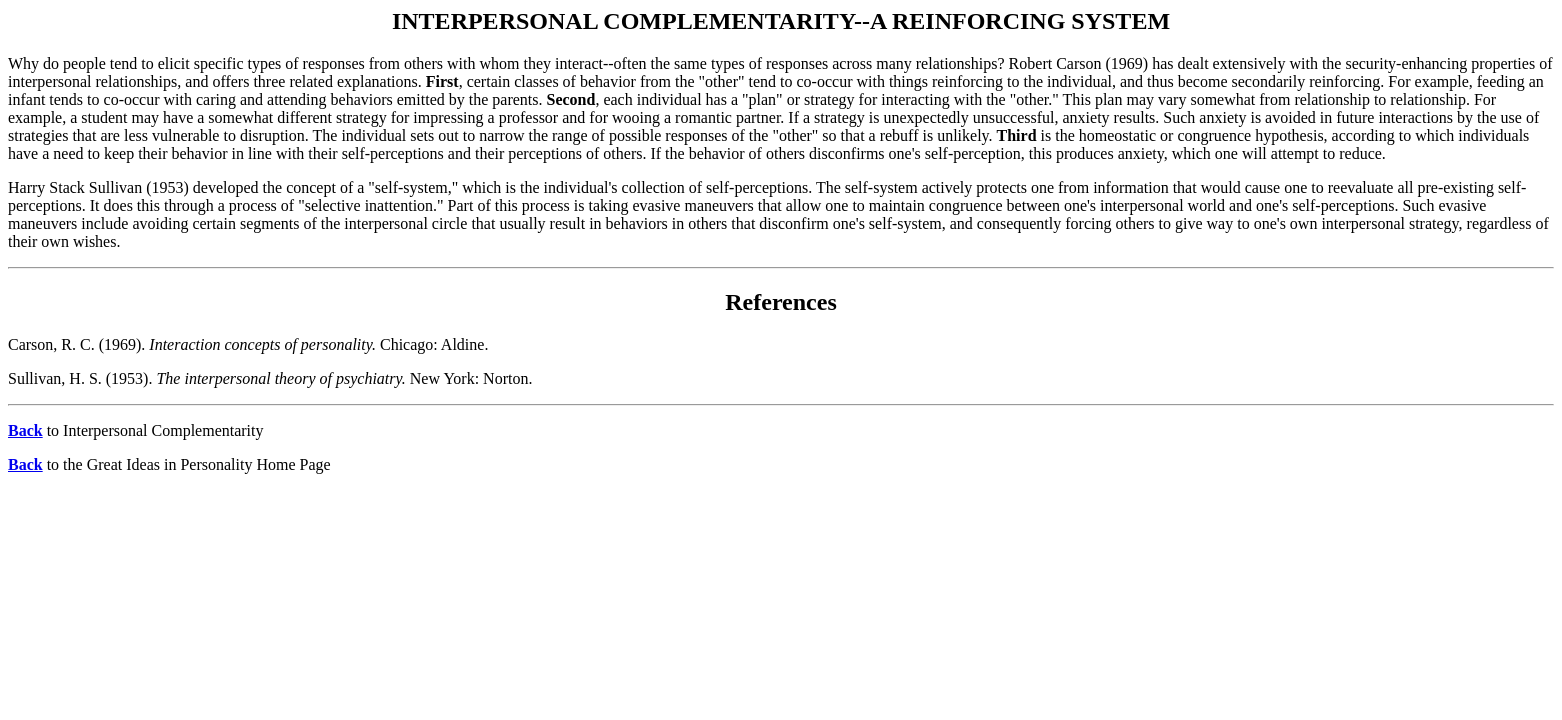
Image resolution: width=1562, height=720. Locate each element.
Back (25, 430)
